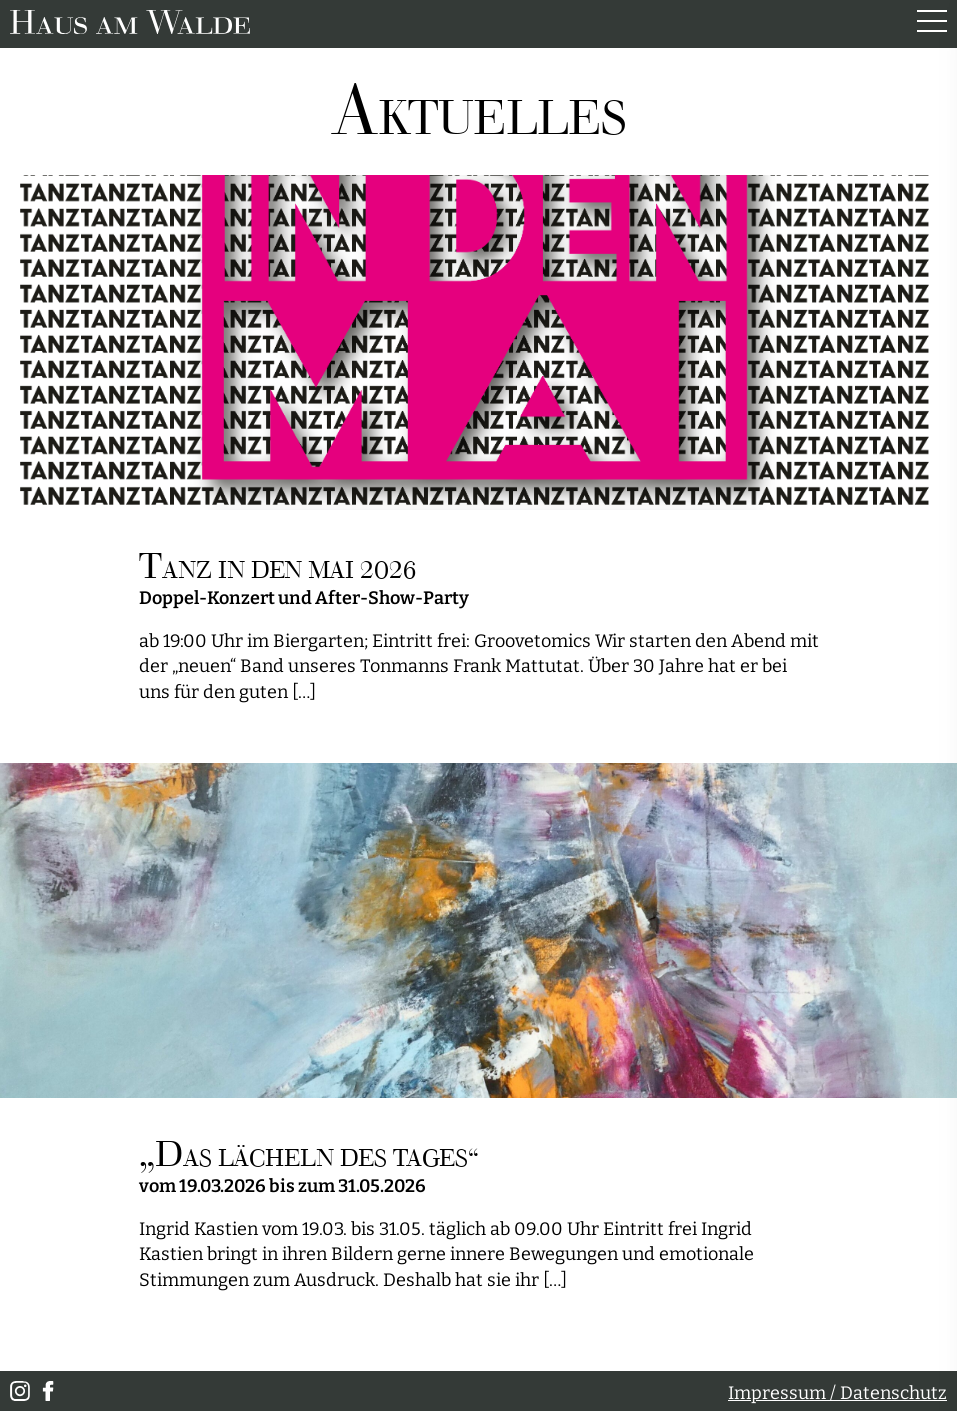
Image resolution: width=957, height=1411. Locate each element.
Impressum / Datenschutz (837, 1393)
